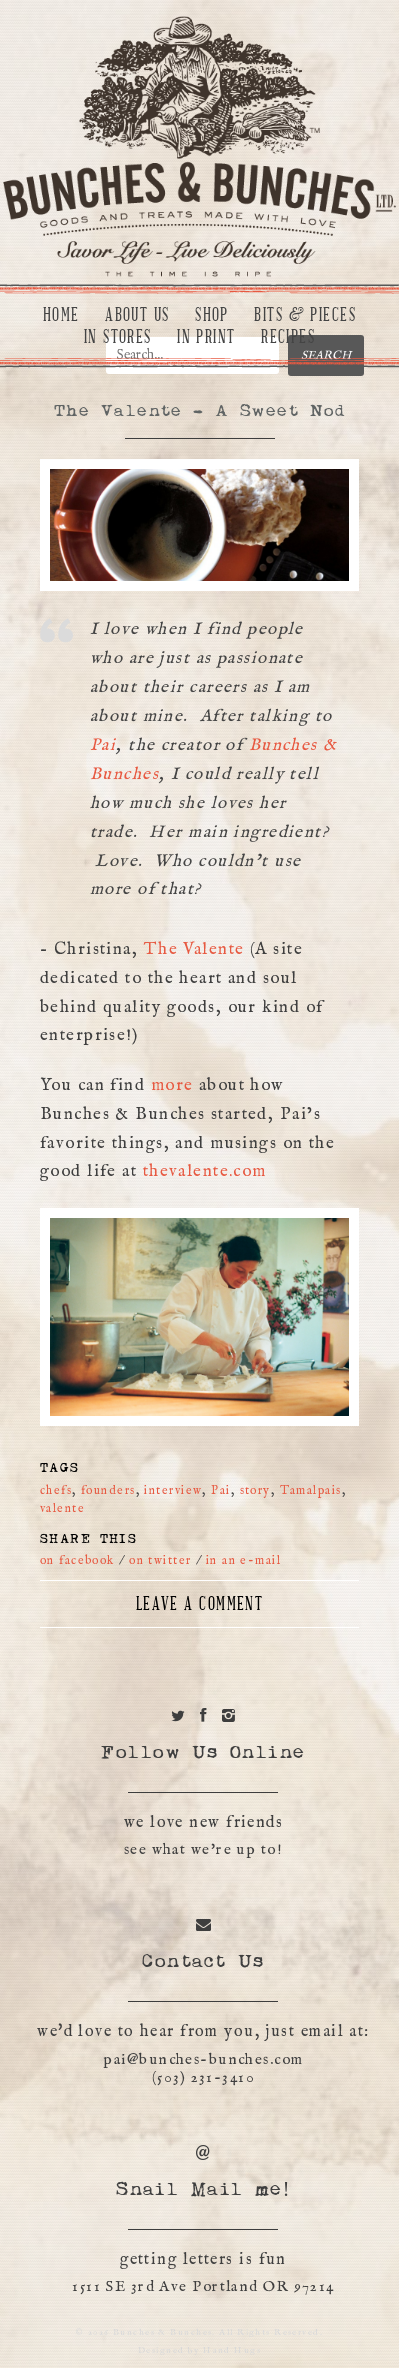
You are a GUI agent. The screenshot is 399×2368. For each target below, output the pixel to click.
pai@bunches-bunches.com (203, 2059)
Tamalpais (311, 1490)
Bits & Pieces (305, 315)
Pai (103, 745)
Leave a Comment (200, 1604)
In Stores (118, 337)
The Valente (197, 949)
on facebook (77, 1560)
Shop (212, 315)
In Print (206, 337)
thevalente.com (205, 1171)
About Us (137, 315)
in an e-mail (243, 1560)
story (255, 1490)
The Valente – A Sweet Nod (199, 412)
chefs (56, 1490)
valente (62, 1508)
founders (108, 1490)
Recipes (288, 337)
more (172, 1085)
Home (61, 315)
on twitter (160, 1560)
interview (173, 1490)
